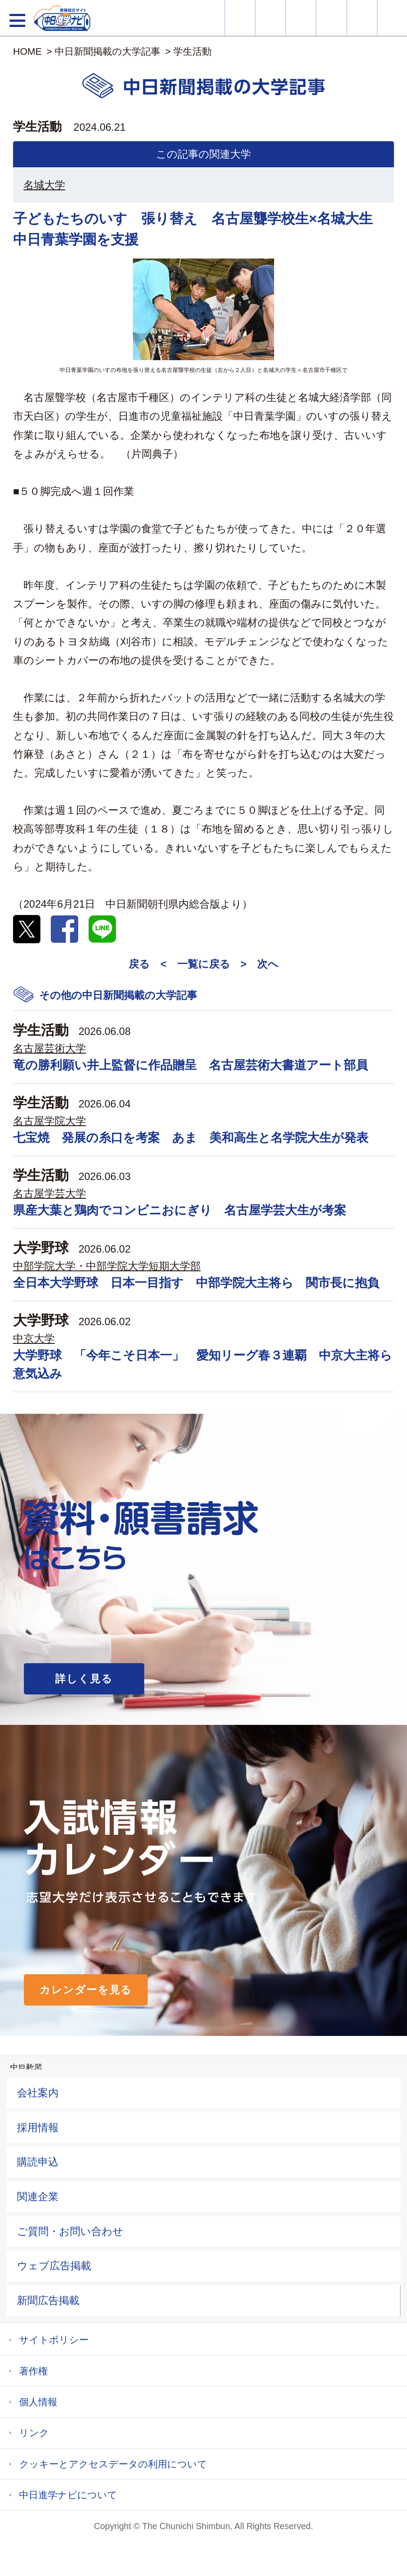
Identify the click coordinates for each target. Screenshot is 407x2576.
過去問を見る (362, 18)
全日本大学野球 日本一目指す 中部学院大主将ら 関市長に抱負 (196, 1283)
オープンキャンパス (301, 18)
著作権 (33, 2371)
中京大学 (34, 1338)
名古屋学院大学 (49, 1121)
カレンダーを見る (86, 1990)
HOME (27, 51)
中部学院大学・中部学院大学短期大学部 (107, 1266)
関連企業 (38, 2196)
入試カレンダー (331, 18)
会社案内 (38, 2093)
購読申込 (38, 2162)
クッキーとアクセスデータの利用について (113, 2464)
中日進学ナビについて (68, 2495)
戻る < (147, 964)
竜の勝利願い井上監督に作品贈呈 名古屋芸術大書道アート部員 (190, 1065)
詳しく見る (84, 1678)
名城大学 (44, 185)
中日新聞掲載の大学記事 (107, 51)
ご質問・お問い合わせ (70, 2231)
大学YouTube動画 (392, 18)
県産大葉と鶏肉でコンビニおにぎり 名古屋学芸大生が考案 (179, 1210)
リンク (34, 2432)
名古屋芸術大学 (49, 1048)
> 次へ (259, 964)
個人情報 (38, 2402)
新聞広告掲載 (48, 2300)
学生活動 (192, 51)
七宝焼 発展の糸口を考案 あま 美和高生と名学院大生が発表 (190, 1137)
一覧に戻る (203, 964)
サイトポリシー (54, 2339)
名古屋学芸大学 (49, 1193)
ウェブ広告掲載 (54, 2265)
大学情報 (240, 18)
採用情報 (38, 2127)
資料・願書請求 (270, 18)
